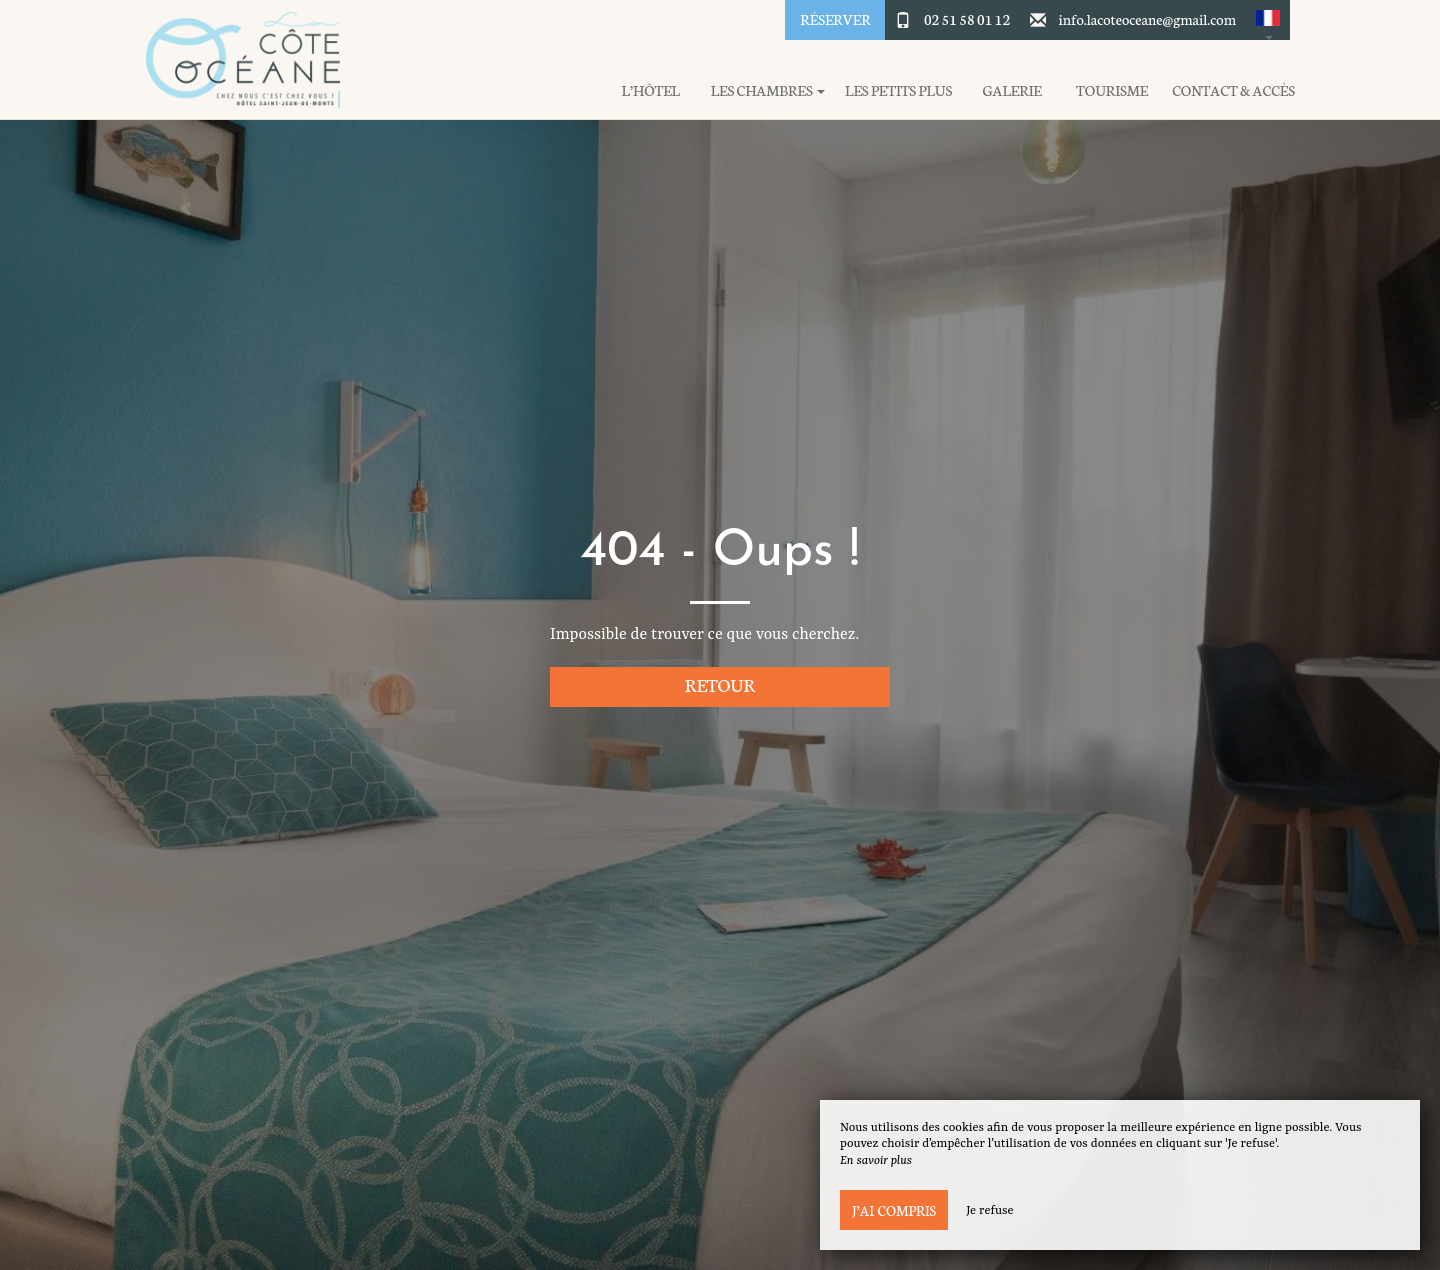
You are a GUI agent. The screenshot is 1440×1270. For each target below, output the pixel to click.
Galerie (1012, 90)
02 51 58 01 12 (967, 19)
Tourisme (1112, 90)
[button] (1268, 20)
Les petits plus (898, 90)
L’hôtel (650, 90)
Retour (720, 684)
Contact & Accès (1233, 90)
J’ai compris (894, 1210)
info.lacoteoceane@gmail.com (1147, 19)
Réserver (835, 19)
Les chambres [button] (768, 90)
